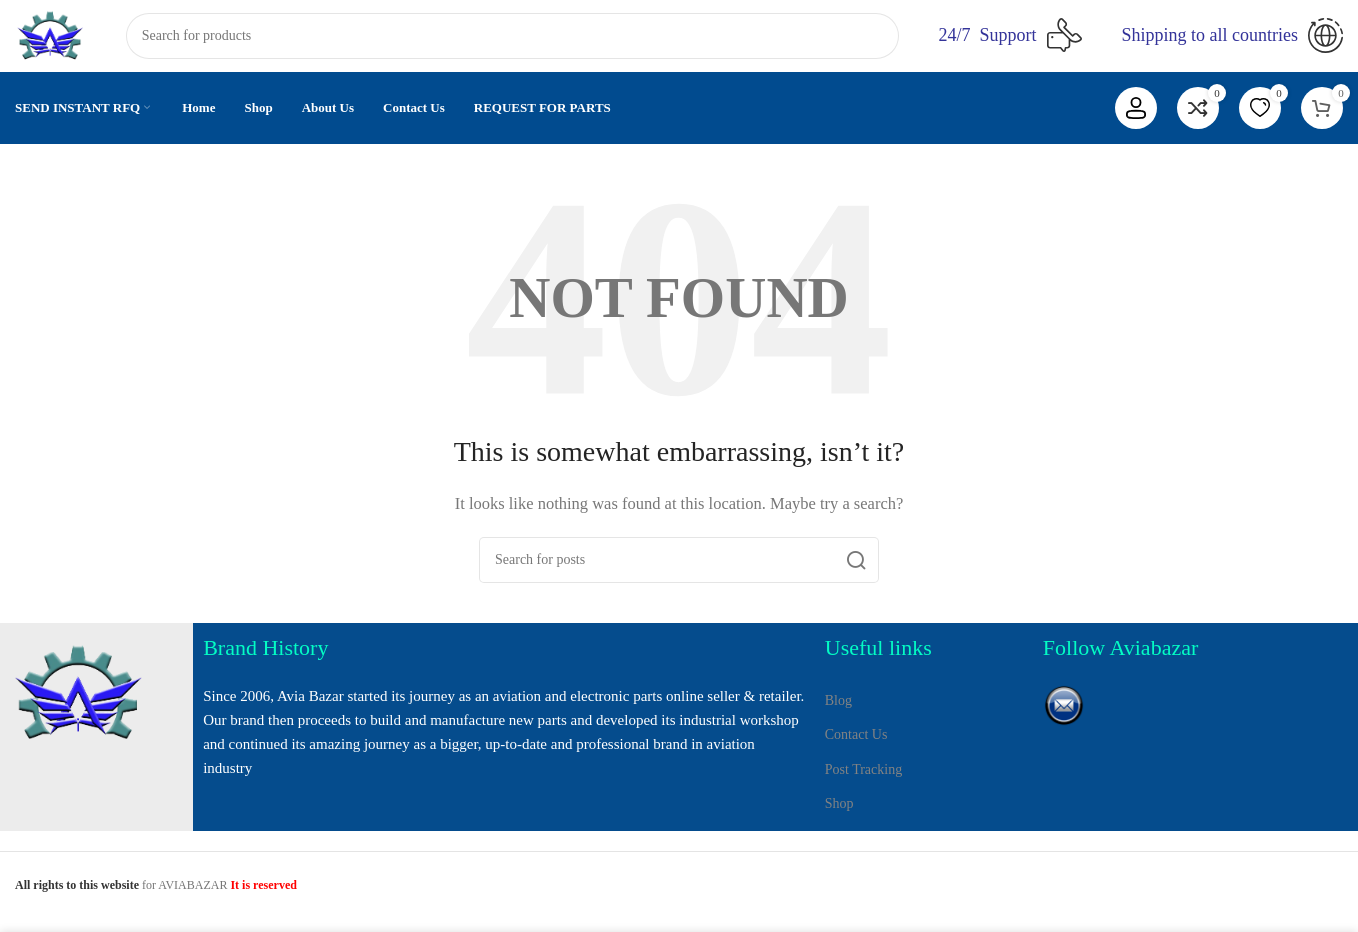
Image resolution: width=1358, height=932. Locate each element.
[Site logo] (55, 38)
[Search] (516, 40)
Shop (839, 819)
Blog (838, 717)
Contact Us (856, 751)
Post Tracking (863, 785)
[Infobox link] (1010, 39)
